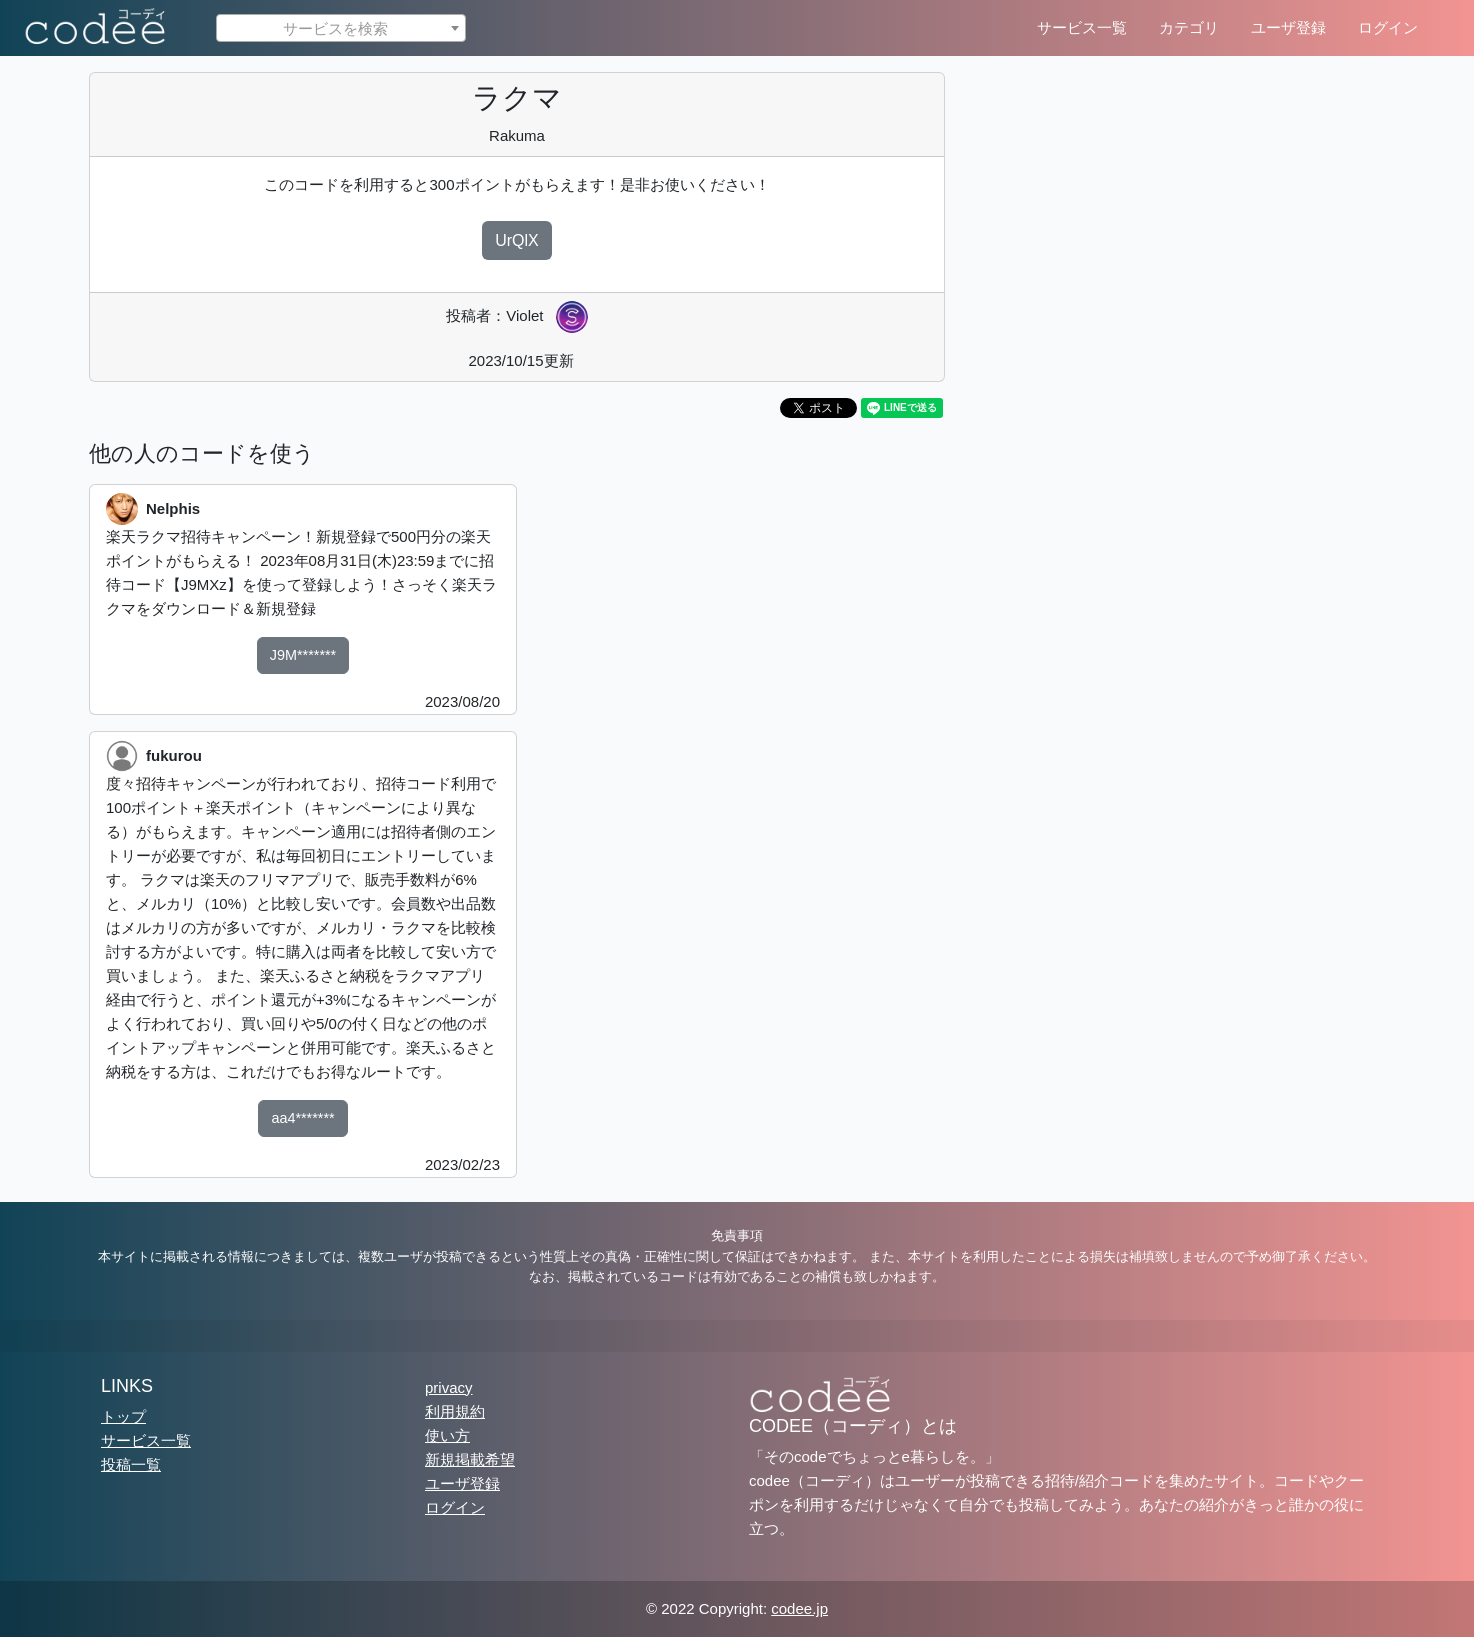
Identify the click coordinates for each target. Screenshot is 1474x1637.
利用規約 (455, 1411)
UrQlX (517, 240)
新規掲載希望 (470, 1459)
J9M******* (303, 655)
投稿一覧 (131, 1464)
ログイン (1388, 27)
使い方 (447, 1435)
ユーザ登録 (1288, 27)
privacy (449, 1387)
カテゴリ (1189, 27)
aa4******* (302, 1118)
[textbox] (341, 29)
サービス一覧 (1082, 27)
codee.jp (799, 1608)
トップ (123, 1416)
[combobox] (341, 28)
